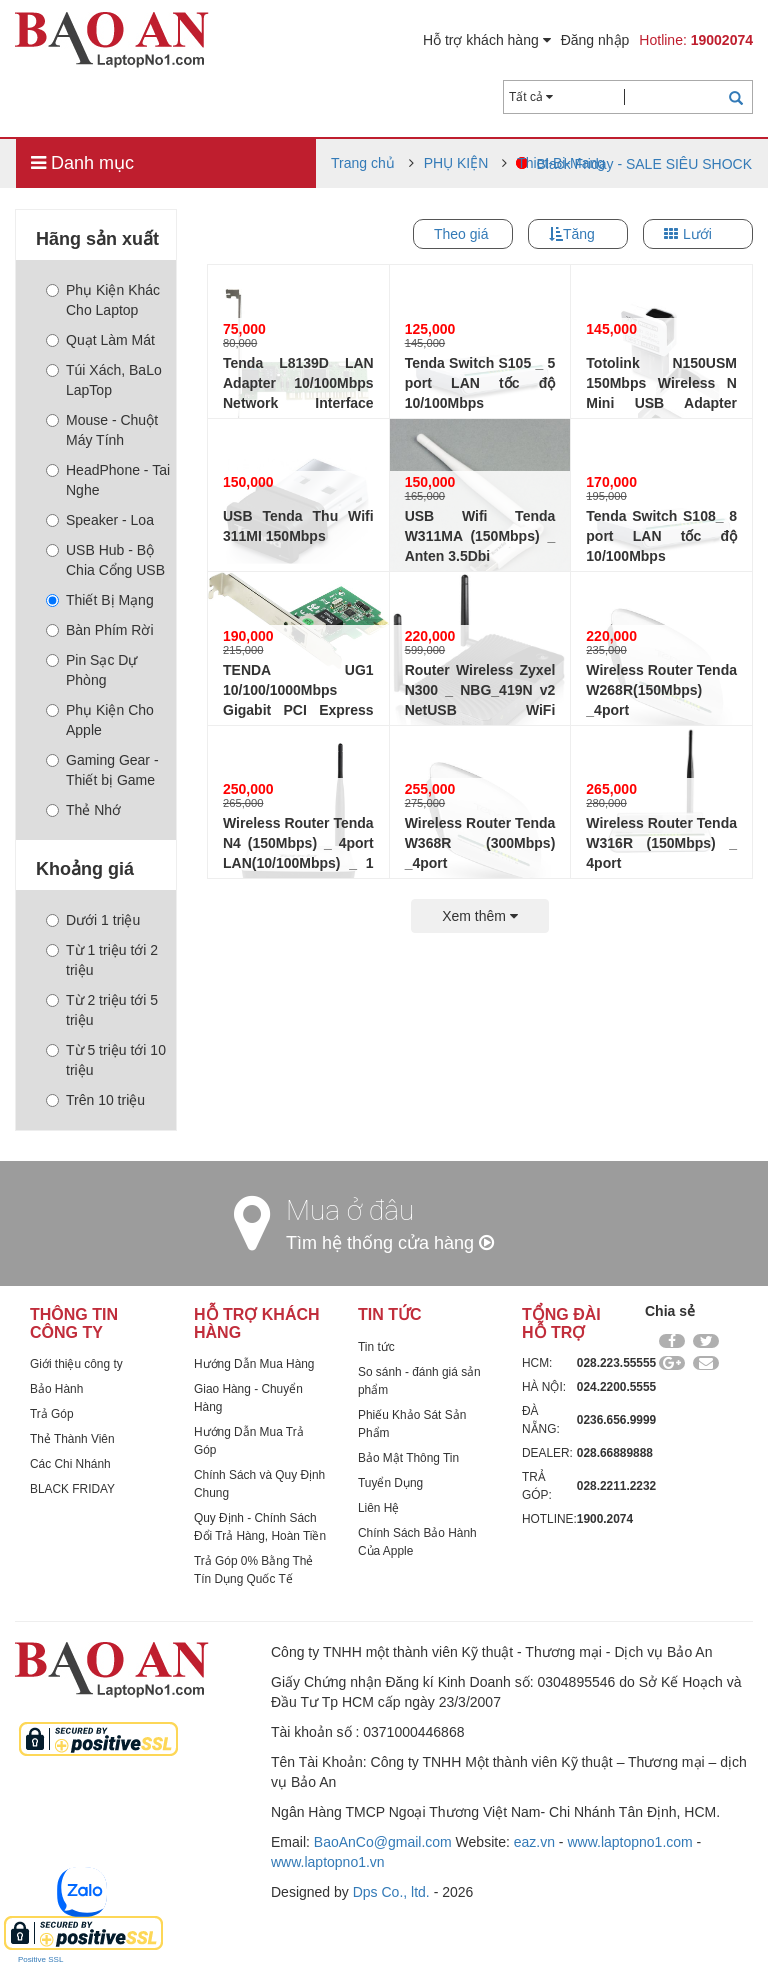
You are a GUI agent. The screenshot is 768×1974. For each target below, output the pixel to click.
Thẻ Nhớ (83, 810)
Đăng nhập (595, 40)
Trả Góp (52, 1414)
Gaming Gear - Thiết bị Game (102, 770)
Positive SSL (40, 1959)
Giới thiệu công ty (76, 1364)
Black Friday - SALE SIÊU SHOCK (644, 164)
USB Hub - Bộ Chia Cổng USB (105, 560)
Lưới (697, 234)
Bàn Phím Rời (100, 630)
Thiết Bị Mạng (100, 600)
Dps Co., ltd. (391, 1892)
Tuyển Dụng (390, 1483)
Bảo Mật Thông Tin (408, 1458)
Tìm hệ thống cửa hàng (390, 1243)
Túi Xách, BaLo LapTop (104, 380)
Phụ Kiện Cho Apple (100, 720)
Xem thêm (480, 916)
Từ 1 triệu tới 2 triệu (102, 960)
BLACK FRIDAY (72, 1489)
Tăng (579, 234)
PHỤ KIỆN (456, 163)
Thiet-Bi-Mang (561, 163)
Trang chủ (363, 163)
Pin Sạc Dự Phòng (91, 670)
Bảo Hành (56, 1389)
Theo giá (461, 234)
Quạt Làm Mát (100, 340)
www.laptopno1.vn (328, 1862)
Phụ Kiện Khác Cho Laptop (103, 300)
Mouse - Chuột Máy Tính (102, 430)
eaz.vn (534, 1842)
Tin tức (376, 1347)
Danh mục (82, 163)
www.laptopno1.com (629, 1842)
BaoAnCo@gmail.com (383, 1842)
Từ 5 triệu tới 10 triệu (106, 1060)
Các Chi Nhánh (70, 1464)
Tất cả (531, 97)
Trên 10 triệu (95, 1100)
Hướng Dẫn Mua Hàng (254, 1364)
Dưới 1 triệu (93, 920)
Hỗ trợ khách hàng (487, 40)
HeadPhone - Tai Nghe (108, 480)
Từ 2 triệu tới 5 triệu (102, 1010)
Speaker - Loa (100, 520)
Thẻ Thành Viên (72, 1439)
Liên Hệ (378, 1508)
